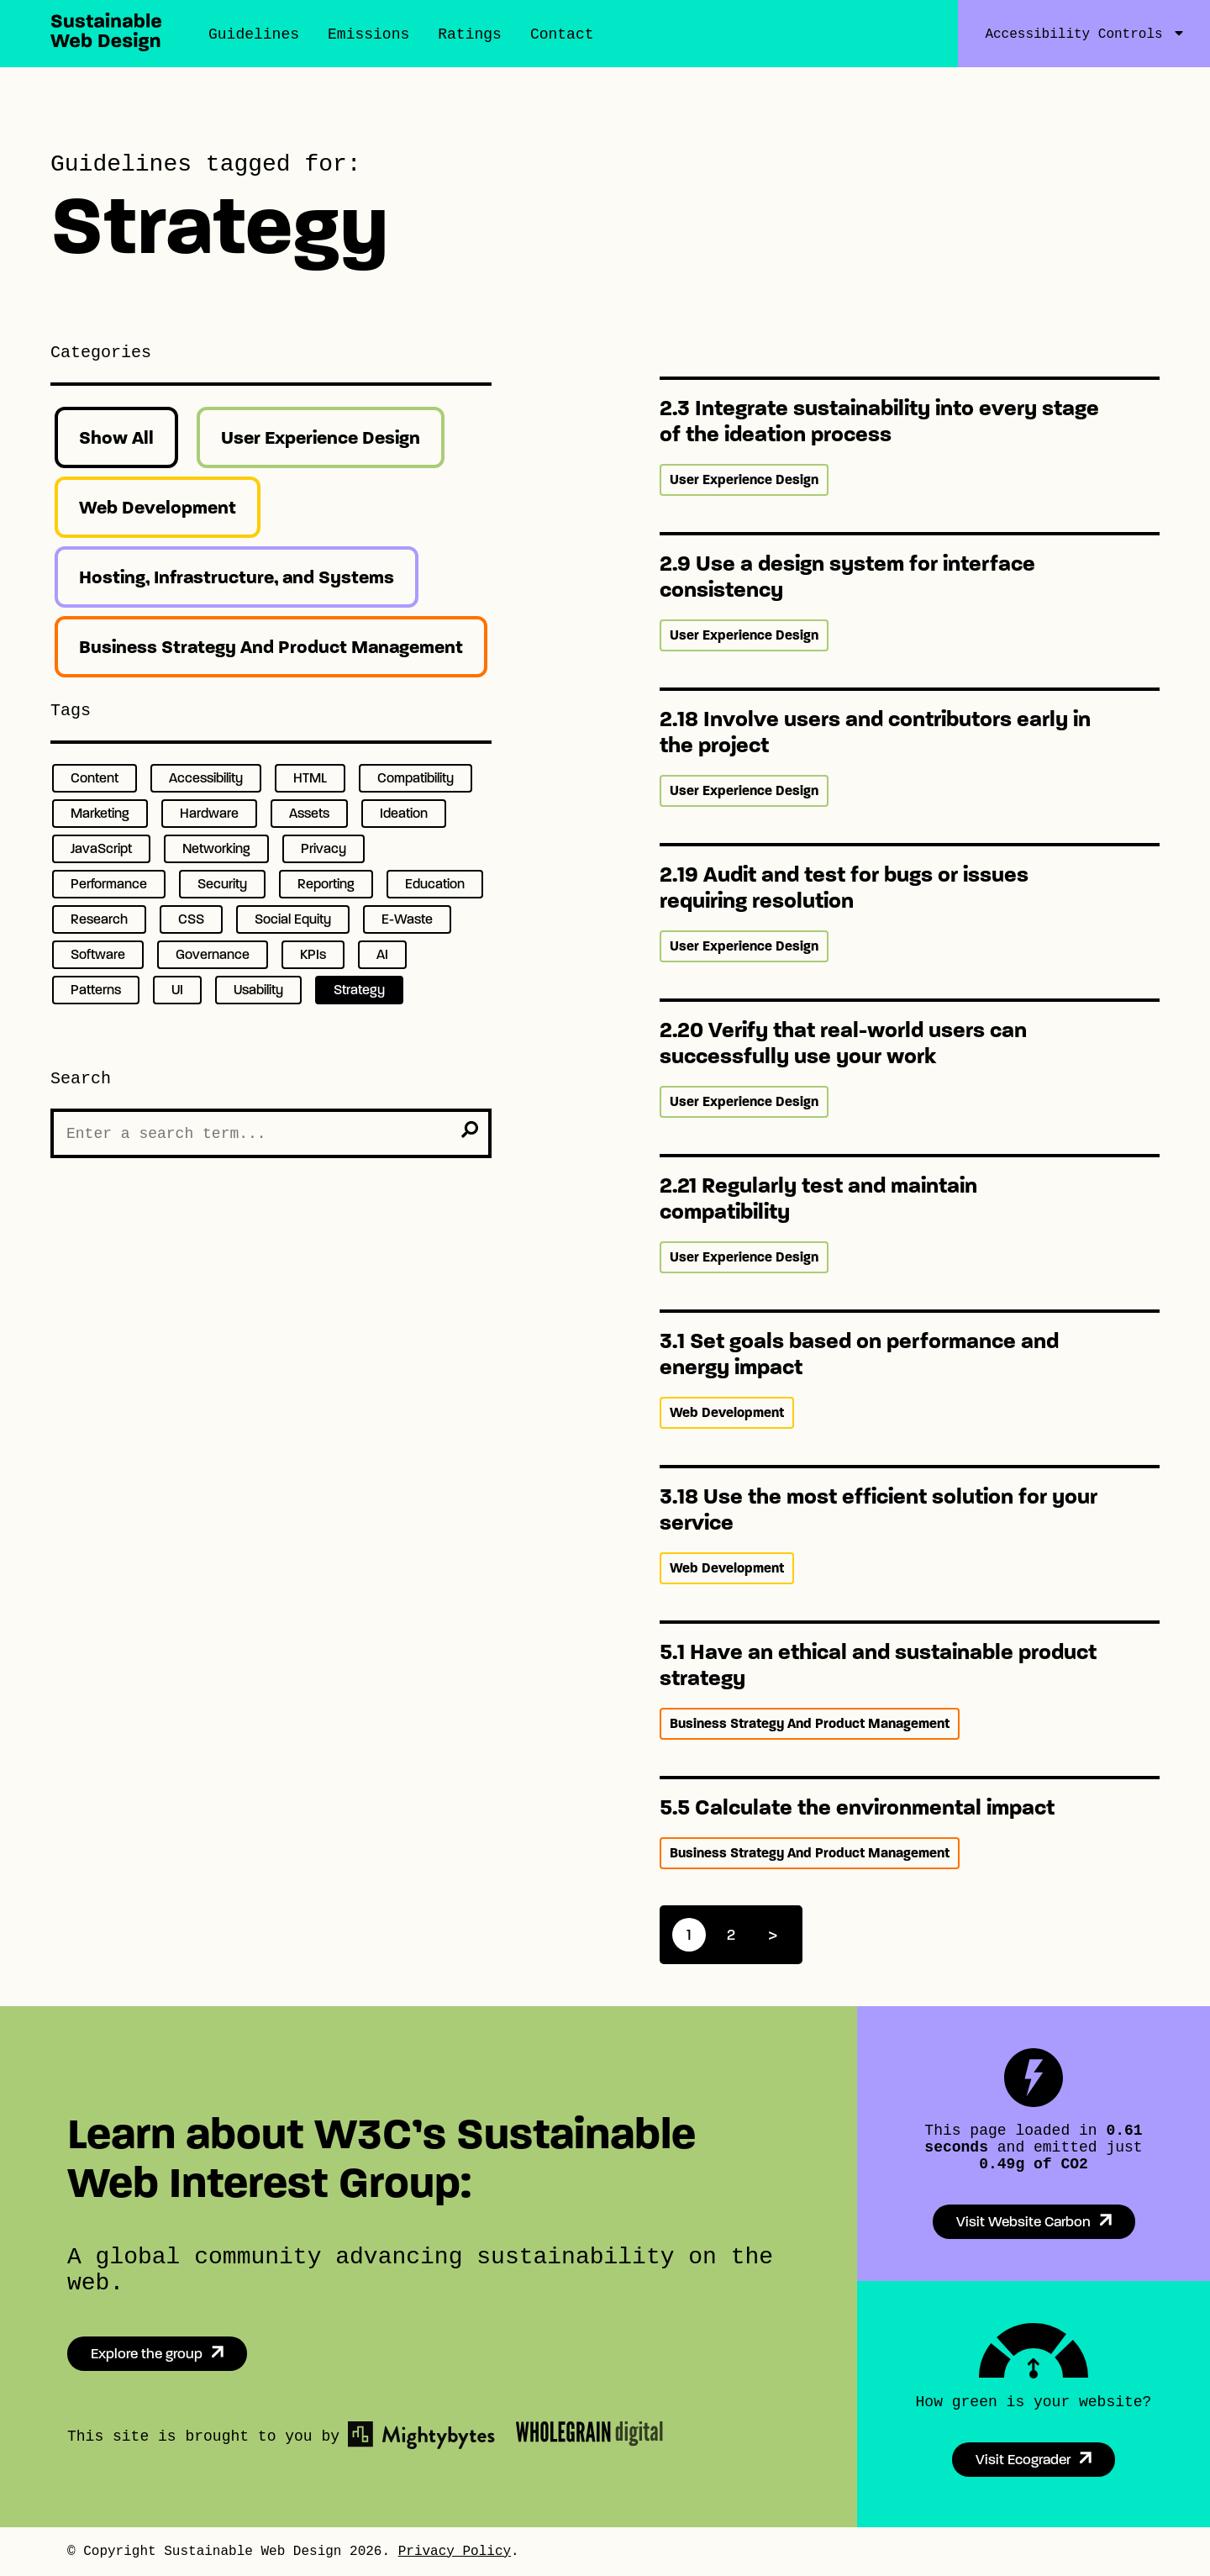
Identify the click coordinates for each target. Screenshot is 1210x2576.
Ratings (470, 34)
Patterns (96, 990)
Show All (116, 437)
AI (382, 954)
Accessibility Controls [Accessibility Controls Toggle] (1073, 34)
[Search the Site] (271, 1133)
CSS (191, 919)
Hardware (209, 813)
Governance (213, 954)
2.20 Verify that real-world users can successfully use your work (843, 1043)
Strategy (359, 990)
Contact (562, 34)
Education (435, 884)
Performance (109, 884)
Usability (258, 990)
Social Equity (293, 919)
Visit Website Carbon (1023, 2222)
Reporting (326, 884)
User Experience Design (320, 437)
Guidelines (253, 34)
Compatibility (415, 778)
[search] (469, 1129)
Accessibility (206, 778)
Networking (216, 848)
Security (222, 884)
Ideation (404, 813)
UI (177, 990)
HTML (310, 778)
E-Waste (407, 919)
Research (99, 919)
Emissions (368, 34)
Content (94, 778)
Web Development (157, 507)
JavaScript (101, 848)
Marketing (100, 813)
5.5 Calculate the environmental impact (857, 1807)
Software (98, 954)
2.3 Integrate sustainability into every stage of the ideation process (879, 421)
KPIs (313, 954)
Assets (309, 813)
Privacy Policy (454, 2551)
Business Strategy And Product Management (271, 646)
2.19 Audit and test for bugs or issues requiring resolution (844, 887)
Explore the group (147, 2354)
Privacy (323, 848)
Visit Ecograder (1023, 2459)
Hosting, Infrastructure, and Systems (236, 577)
